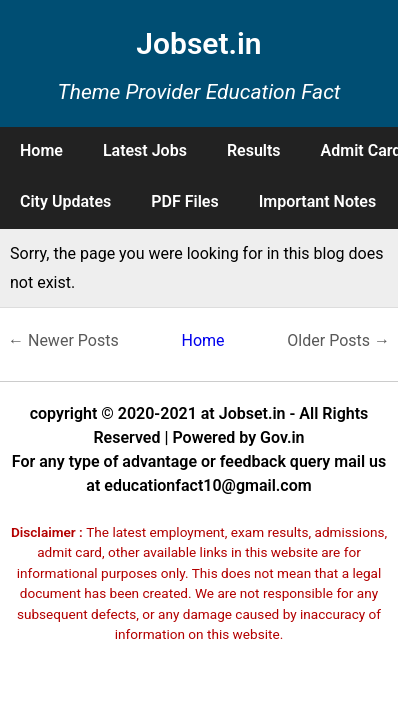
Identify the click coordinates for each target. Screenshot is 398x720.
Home (41, 150)
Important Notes (318, 201)
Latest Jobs (145, 150)
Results (254, 150)
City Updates (65, 201)
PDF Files (184, 201)
